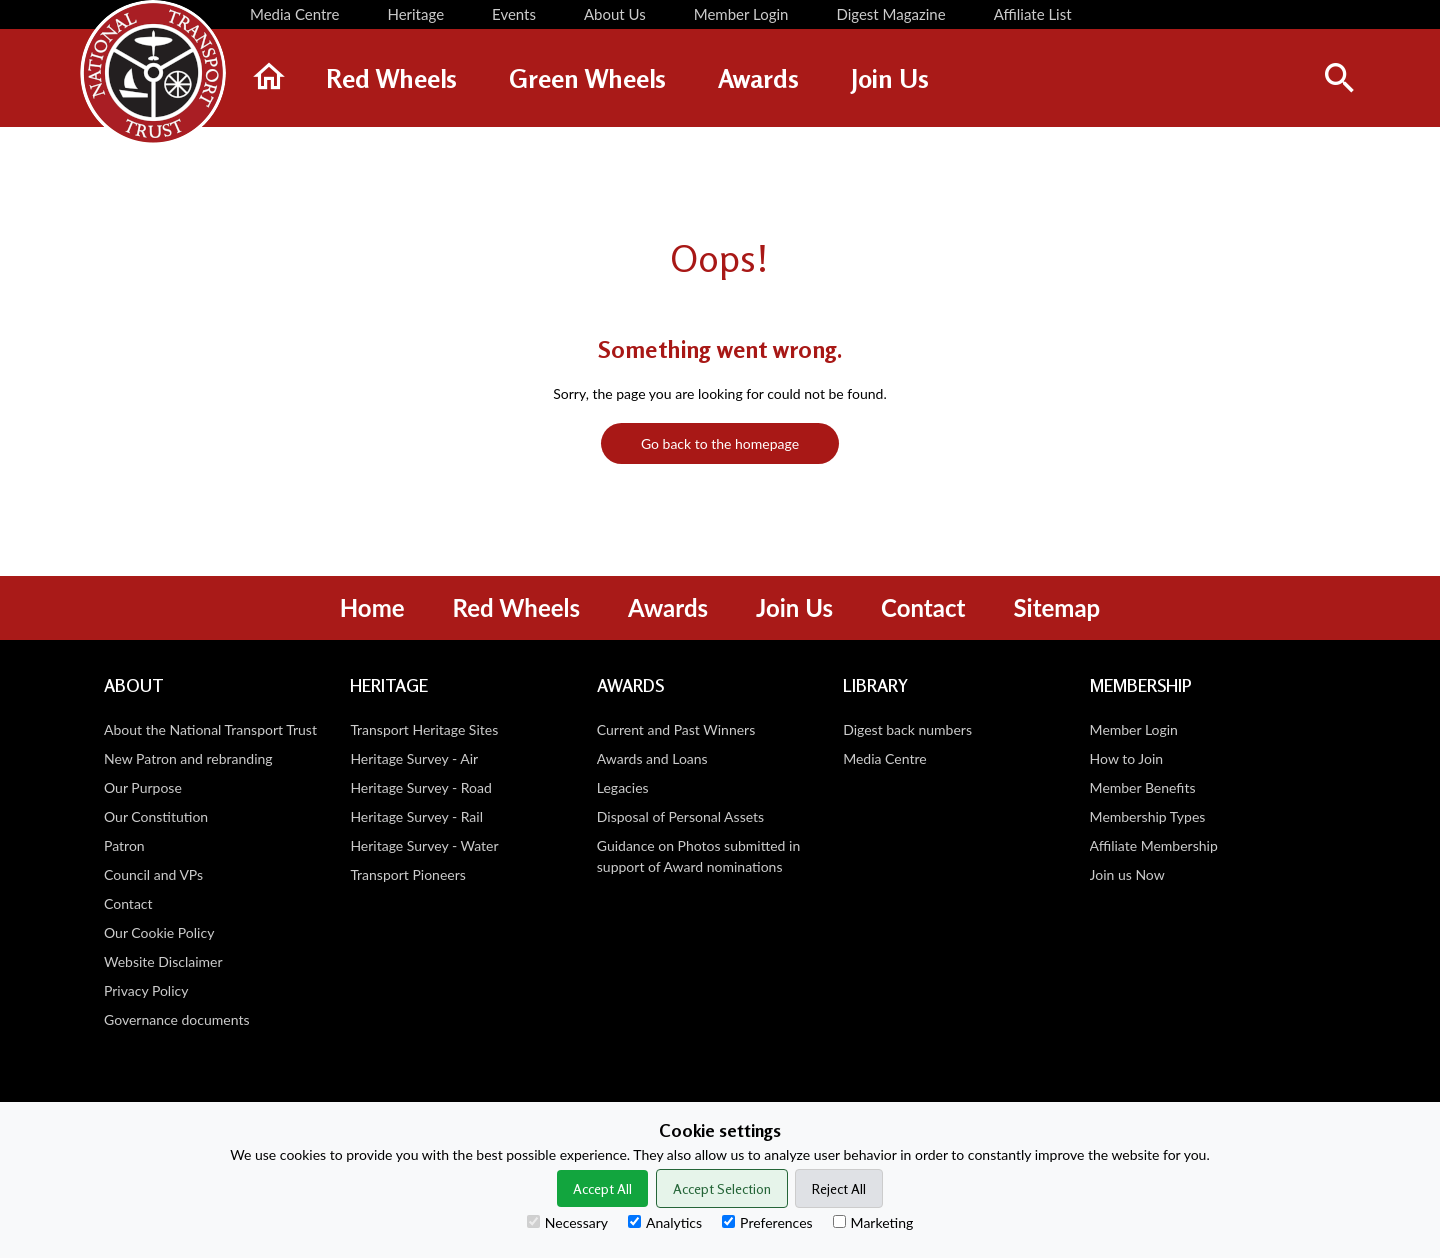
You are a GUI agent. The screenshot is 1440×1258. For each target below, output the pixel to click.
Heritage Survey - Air (414, 758)
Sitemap (1056, 607)
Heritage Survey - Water (424, 845)
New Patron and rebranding (188, 758)
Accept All (602, 1188)
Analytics (665, 1222)
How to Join (1126, 758)
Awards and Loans (652, 758)
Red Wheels (516, 607)
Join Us (794, 607)
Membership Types (1148, 816)
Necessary (567, 1222)
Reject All (839, 1188)
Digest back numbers (907, 729)
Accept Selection (722, 1188)
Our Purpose (143, 787)
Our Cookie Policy (159, 932)
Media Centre (884, 758)
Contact (923, 607)
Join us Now (1127, 874)
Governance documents (177, 1019)
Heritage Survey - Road (420, 787)
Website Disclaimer (163, 961)
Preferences (767, 1222)
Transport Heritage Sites (424, 729)
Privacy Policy (146, 990)
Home (372, 607)
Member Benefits (1143, 787)
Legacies (623, 787)
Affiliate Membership (1154, 845)
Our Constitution (156, 816)
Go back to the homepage (720, 443)
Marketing (873, 1222)
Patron (124, 845)
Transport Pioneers (407, 874)
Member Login (1134, 729)
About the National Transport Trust (210, 729)
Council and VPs (153, 874)
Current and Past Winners (676, 729)
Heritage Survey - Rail (416, 816)
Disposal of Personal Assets (680, 816)
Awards (668, 607)
